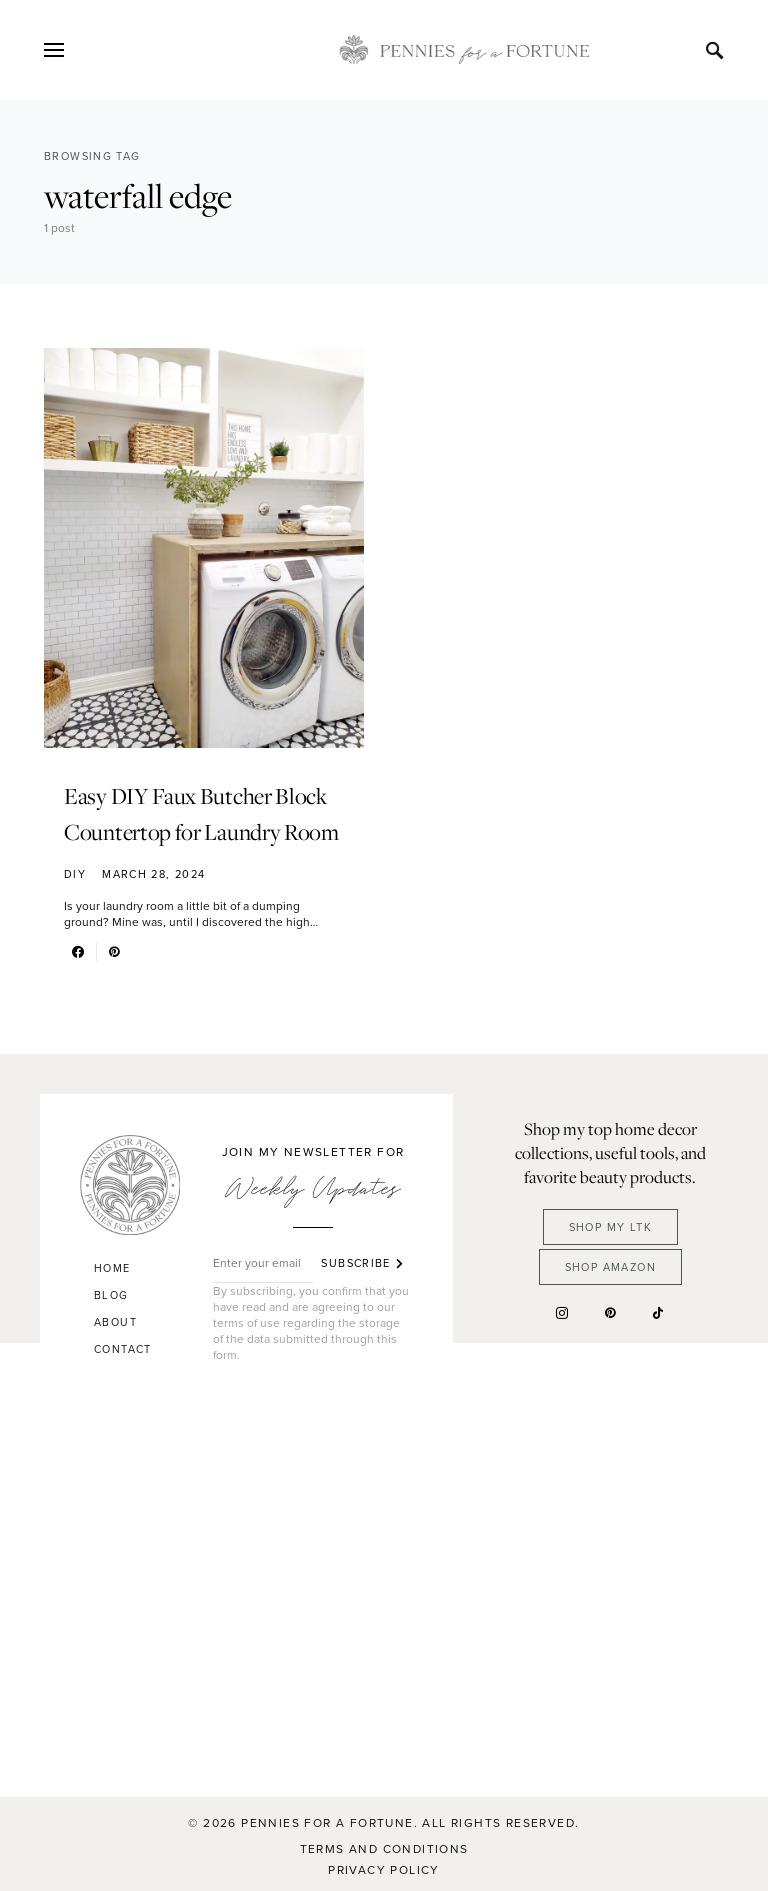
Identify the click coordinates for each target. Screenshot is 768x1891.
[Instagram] (562, 1313)
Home (112, 1268)
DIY (75, 874)
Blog (111, 1295)
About (115, 1322)
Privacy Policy (384, 1870)
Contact (123, 1349)
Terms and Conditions (384, 1849)
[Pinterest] (610, 1313)
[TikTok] (658, 1313)
